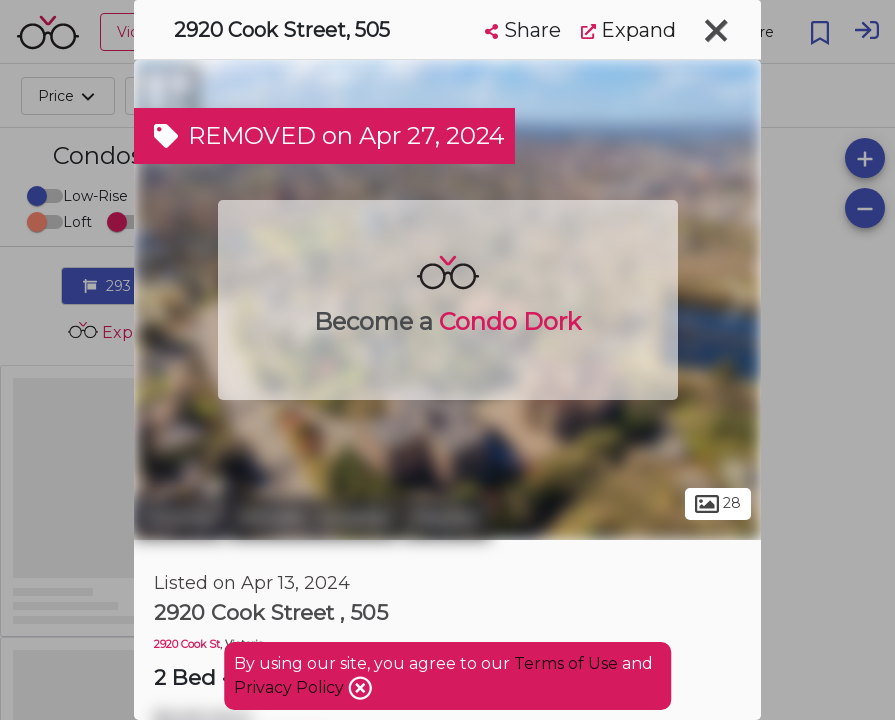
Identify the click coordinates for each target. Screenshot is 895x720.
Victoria (178, 518)
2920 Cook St (187, 644)
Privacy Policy (291, 687)
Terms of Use (566, 663)
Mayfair (446, 518)
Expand (628, 30)
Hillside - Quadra (313, 518)
